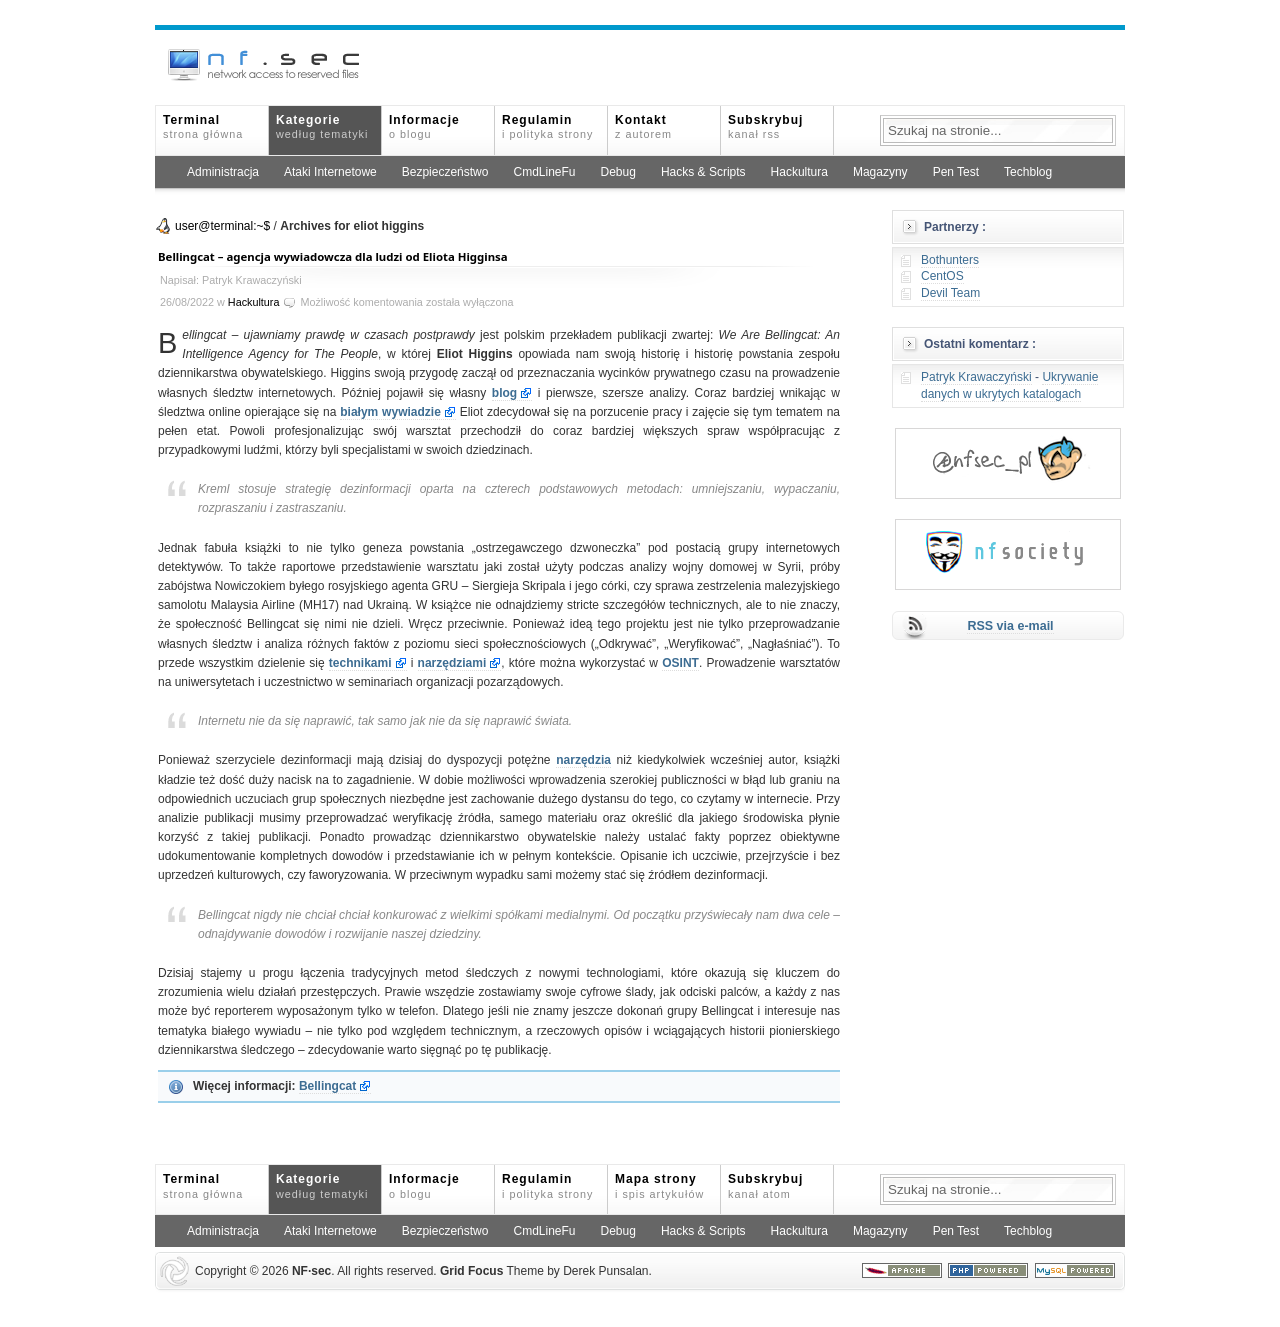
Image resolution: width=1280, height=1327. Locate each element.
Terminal (203, 126)
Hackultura (799, 172)
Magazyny (880, 172)
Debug (618, 172)
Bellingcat (327, 1086)
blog (504, 393)
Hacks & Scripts (703, 172)
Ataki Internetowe (330, 172)
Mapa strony (659, 1185)
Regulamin (547, 126)
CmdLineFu (544, 172)
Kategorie (322, 126)
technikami (360, 663)
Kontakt (643, 126)
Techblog (1028, 172)
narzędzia (583, 760)
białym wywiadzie (390, 412)
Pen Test (956, 172)
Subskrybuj (765, 126)
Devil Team (950, 293)
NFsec (311, 1271)
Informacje (424, 126)
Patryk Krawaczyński (976, 377)
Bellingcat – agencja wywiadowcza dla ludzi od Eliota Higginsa (333, 256)
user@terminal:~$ (222, 226)
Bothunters (950, 260)
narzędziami (452, 663)
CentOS (942, 276)
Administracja (223, 172)
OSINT (680, 663)
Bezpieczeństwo (445, 172)
